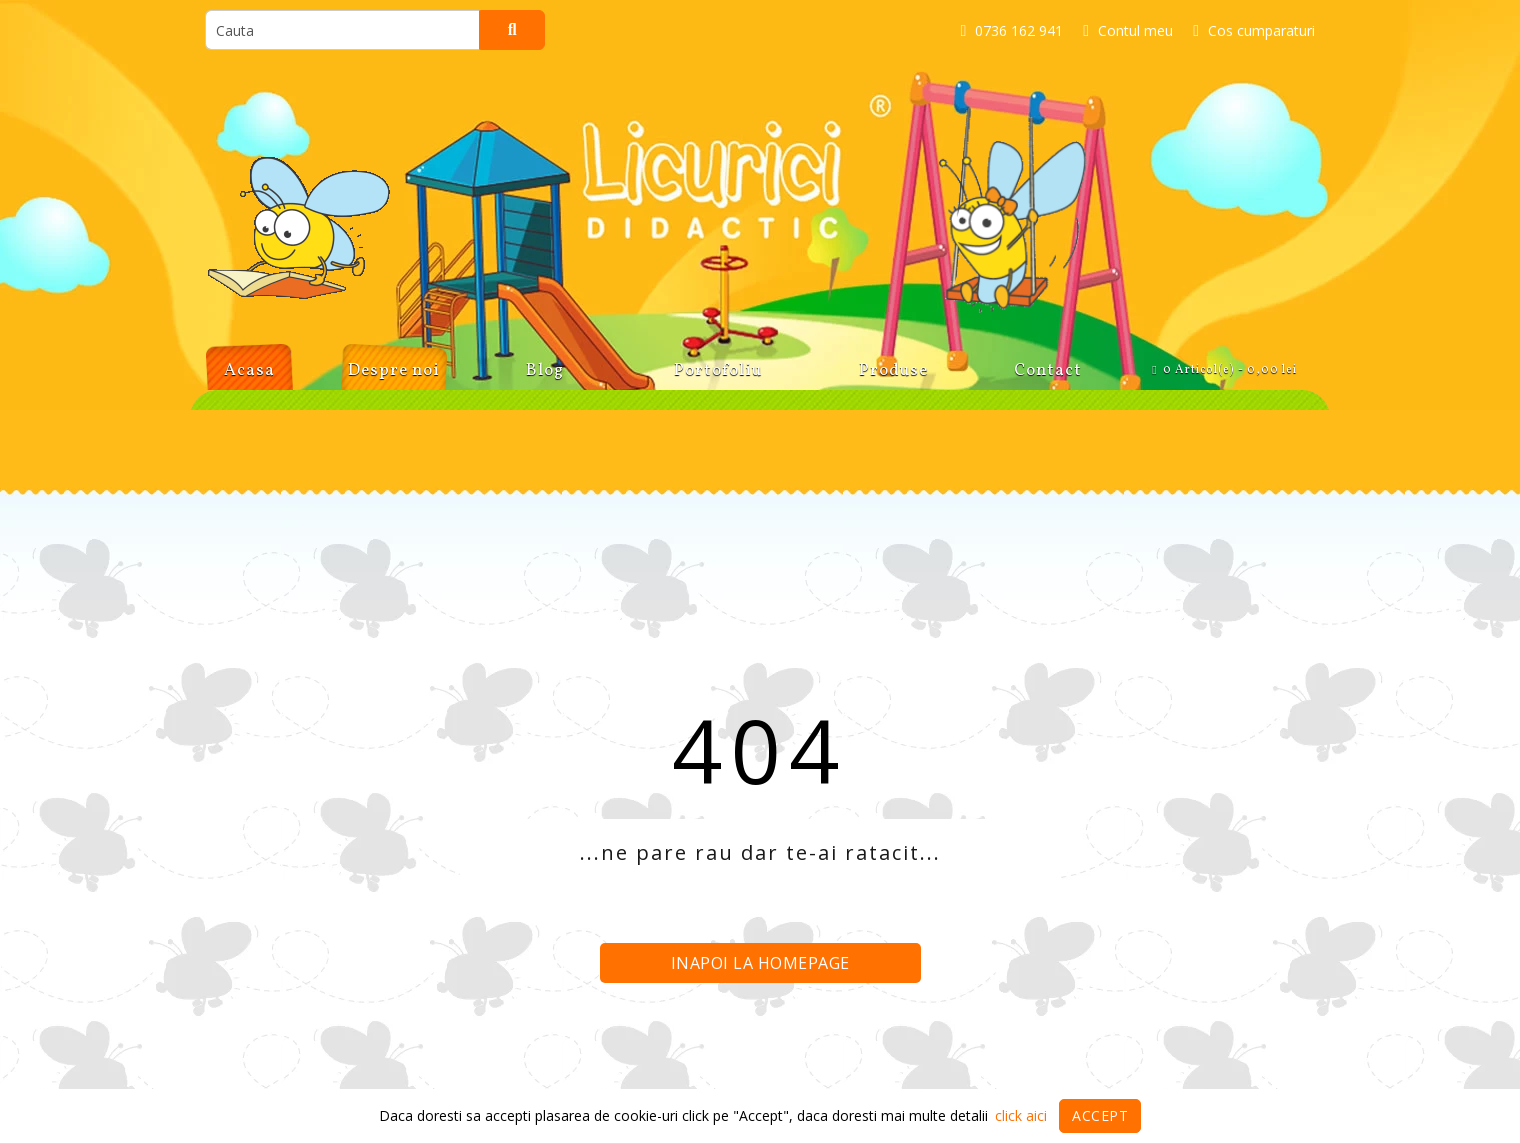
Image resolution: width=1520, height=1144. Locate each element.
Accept (1100, 1115)
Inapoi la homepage (760, 963)
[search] (342, 30)
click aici (1021, 1115)
